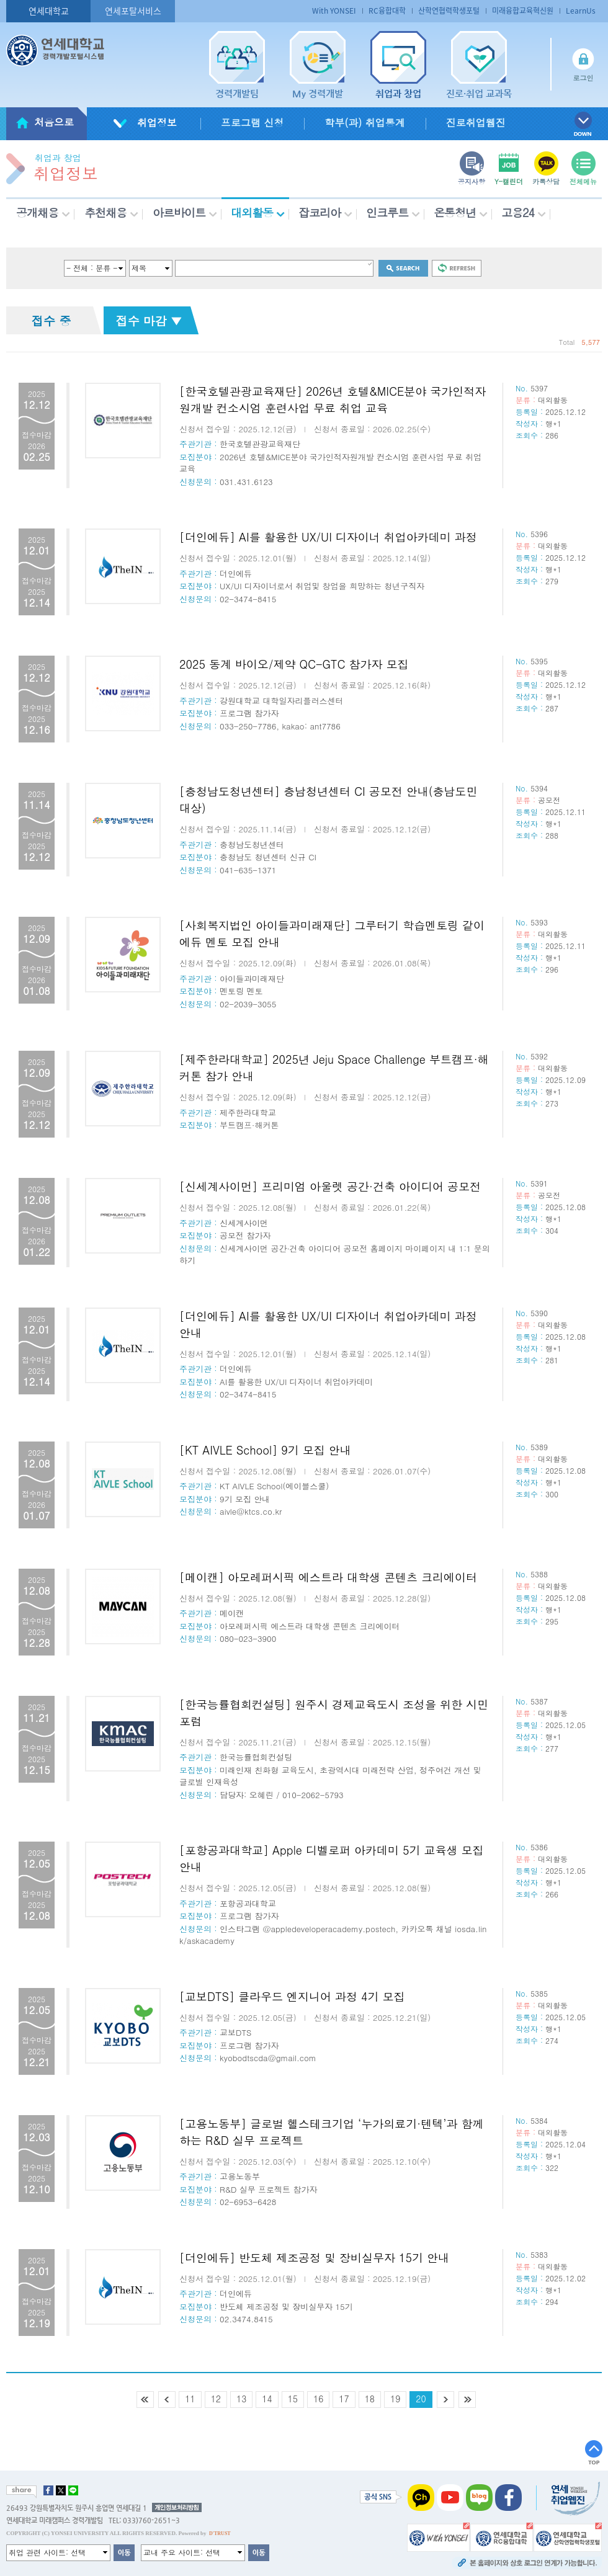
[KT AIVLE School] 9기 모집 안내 (265, 1450)
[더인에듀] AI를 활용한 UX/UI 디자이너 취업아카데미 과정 (328, 537)
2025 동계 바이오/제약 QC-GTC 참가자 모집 (294, 664)
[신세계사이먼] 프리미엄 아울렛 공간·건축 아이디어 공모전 (330, 1186)
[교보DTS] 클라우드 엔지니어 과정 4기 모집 (292, 1996)
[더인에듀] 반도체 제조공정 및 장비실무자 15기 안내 (314, 2257)
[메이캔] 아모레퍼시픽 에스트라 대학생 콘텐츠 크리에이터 (328, 1577)
